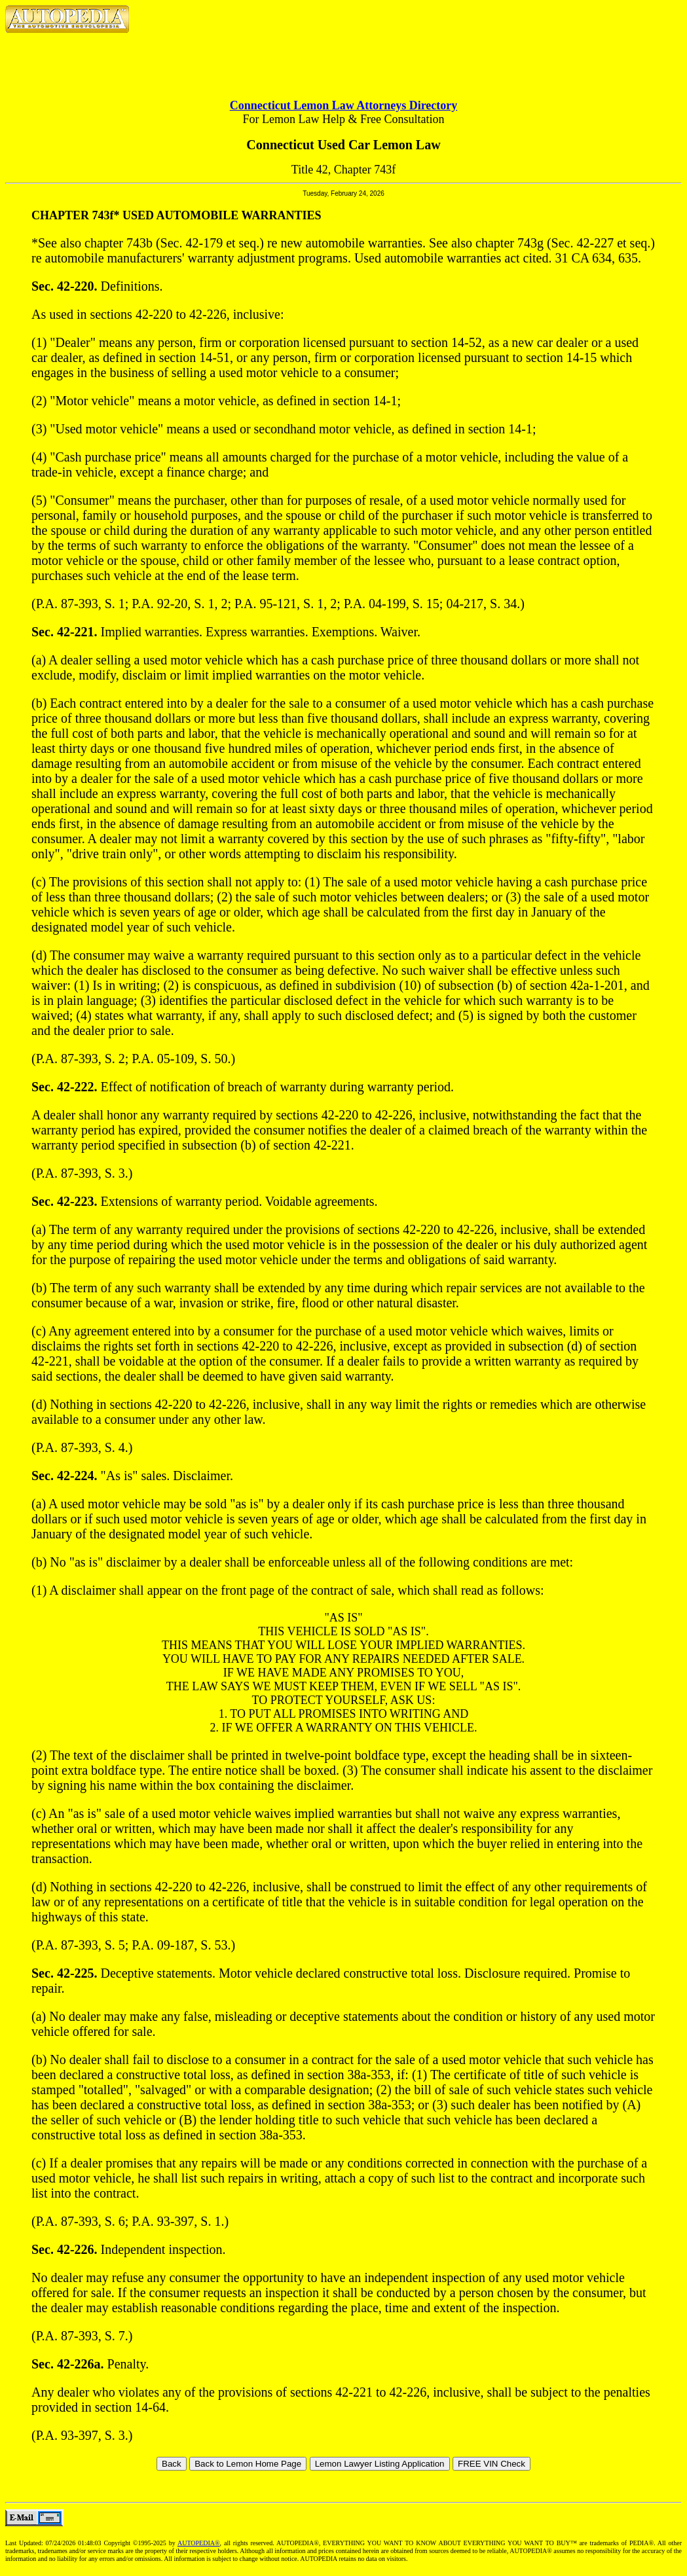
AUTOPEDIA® (198, 2543)
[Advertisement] (343, 55)
